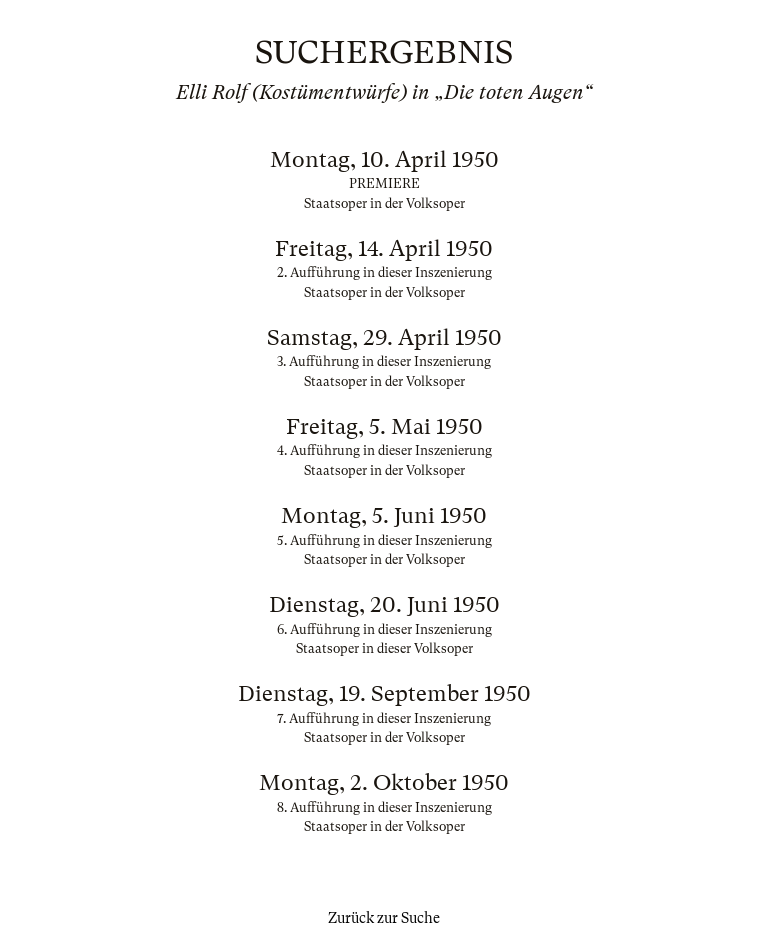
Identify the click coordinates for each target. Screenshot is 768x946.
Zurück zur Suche (384, 918)
